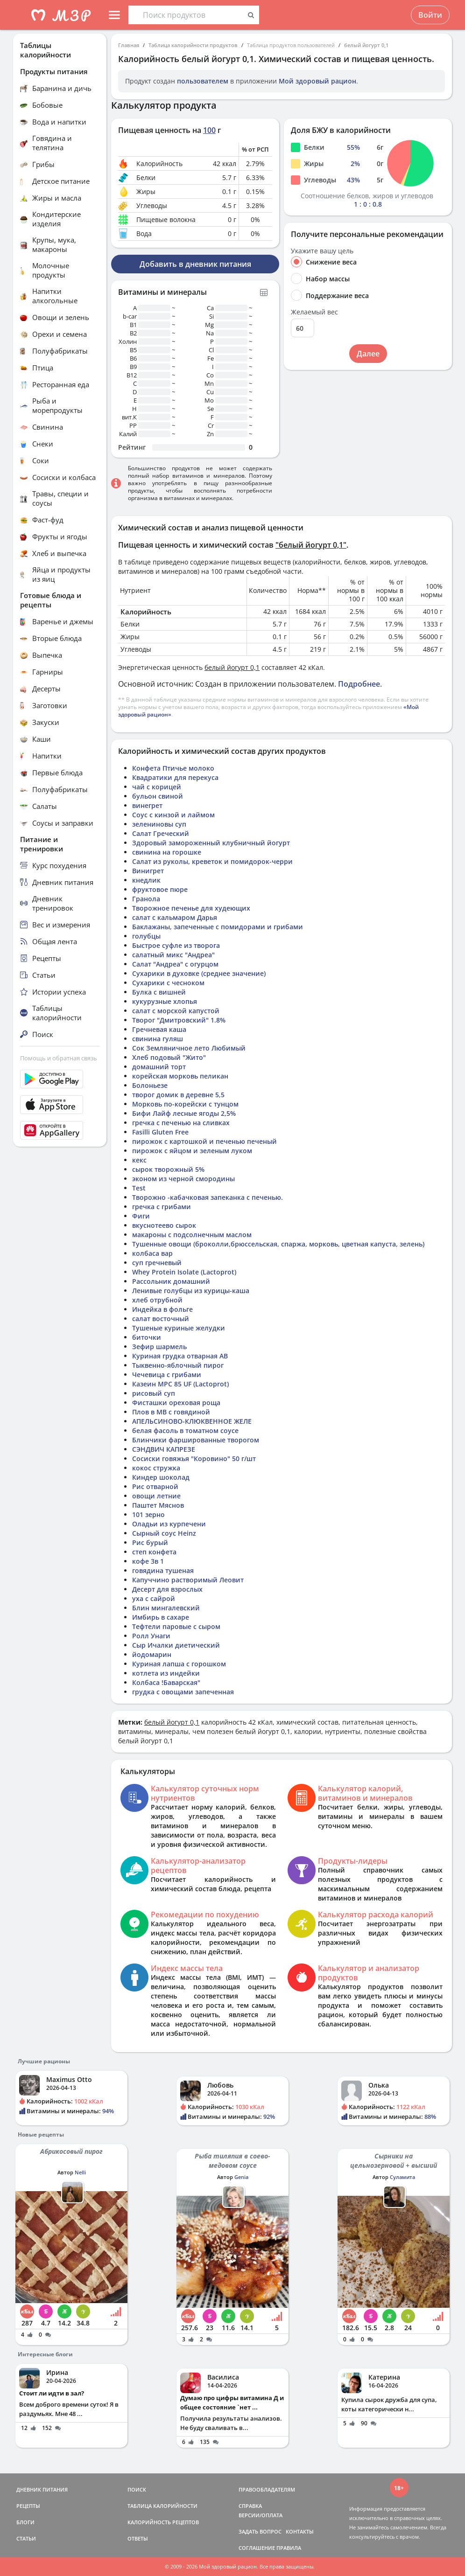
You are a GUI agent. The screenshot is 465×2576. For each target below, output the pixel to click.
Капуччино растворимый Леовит (188, 1579)
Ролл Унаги (151, 1635)
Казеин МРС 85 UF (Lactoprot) (180, 1383)
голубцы (146, 936)
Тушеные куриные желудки (178, 1327)
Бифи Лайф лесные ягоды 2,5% (184, 1113)
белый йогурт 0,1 (366, 45)
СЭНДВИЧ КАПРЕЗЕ (163, 1449)
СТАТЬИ (26, 2538)
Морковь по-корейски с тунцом (185, 1104)
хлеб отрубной (157, 1299)
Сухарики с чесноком (168, 982)
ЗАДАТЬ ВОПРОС (260, 2531)
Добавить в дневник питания (195, 264)
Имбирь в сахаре (160, 1617)
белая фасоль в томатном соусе (185, 1430)
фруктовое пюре (160, 889)
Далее (368, 353)
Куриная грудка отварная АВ (180, 1355)
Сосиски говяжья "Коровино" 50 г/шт (194, 1458)
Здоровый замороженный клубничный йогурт (211, 842)
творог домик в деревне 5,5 (178, 1094)
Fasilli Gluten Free (160, 1132)
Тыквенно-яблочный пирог (178, 1365)
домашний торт (159, 1066)
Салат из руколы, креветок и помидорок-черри (212, 861)
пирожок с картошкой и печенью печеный (204, 1141)
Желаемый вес (314, 312)
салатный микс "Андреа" (173, 954)
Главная (128, 45)
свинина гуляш (157, 1038)
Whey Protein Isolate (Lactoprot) (184, 1271)
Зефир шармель (159, 1346)
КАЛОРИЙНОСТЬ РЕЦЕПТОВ (163, 2522)
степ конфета (154, 1551)
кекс (139, 1160)
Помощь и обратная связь (58, 1058)
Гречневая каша (159, 1029)
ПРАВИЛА (288, 2547)
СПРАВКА (250, 2505)
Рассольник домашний (171, 1281)
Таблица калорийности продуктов (193, 45)
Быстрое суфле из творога (176, 945)
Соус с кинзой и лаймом (173, 814)
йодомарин (151, 1654)
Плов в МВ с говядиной (171, 1411)
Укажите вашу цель (322, 251)
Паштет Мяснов (158, 1505)
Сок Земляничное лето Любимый (189, 1048)
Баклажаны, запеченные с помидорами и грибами (217, 926)
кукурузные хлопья (164, 1001)
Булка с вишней (159, 992)
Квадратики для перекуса (175, 777)
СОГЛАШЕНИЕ (257, 2547)
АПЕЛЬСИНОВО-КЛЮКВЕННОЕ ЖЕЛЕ (192, 1421)
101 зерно (148, 1514)
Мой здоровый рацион (317, 81)
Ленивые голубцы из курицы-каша (190, 1290)
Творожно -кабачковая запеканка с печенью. (207, 1197)
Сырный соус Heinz (164, 1533)
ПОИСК (136, 2489)
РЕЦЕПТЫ (28, 2505)
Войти (430, 15)
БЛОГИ (25, 2522)
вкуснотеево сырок (164, 1225)
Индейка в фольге (162, 1309)
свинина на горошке (166, 852)
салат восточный (160, 1318)
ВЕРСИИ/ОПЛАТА (260, 2515)
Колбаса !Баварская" (166, 1682)
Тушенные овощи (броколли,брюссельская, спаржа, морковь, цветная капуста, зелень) (278, 1243)
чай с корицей (156, 786)
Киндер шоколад (161, 1477)
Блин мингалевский (166, 1607)
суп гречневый (157, 1262)
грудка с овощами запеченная (183, 1691)
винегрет (147, 805)
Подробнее (359, 684)
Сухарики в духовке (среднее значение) (199, 973)
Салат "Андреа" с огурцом (175, 964)
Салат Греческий (160, 833)
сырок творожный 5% (168, 1169)
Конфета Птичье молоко (173, 768)
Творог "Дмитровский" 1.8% (178, 1020)
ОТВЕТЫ (137, 2538)
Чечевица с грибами (166, 1374)
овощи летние (156, 1495)
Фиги (141, 1215)
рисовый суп (153, 1393)
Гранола (146, 898)
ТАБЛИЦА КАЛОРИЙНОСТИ (162, 2505)
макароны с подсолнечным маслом (192, 1234)
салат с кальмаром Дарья (174, 917)
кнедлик (146, 880)
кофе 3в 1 (148, 1561)
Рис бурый (150, 1542)
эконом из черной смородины (183, 1178)
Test (139, 1188)
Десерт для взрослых (167, 1589)
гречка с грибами (161, 1206)
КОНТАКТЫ (300, 2531)
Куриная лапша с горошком (179, 1663)
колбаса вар (152, 1253)
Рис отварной (155, 1486)
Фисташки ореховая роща (176, 1402)
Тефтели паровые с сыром (176, 1626)
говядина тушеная (163, 1570)
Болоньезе (150, 1085)
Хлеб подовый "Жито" (169, 1057)
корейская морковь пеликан (180, 1076)
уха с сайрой (153, 1598)
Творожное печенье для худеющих (191, 908)
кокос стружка (156, 1467)
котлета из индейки (166, 1673)
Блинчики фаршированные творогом (195, 1439)
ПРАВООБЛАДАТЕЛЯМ (267, 2489)
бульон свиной (157, 796)
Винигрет (148, 870)
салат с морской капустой (175, 1010)
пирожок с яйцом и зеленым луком (192, 1150)
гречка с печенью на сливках (181, 1122)
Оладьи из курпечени (169, 1523)
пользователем (202, 81)
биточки (146, 1337)
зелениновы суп (159, 824)
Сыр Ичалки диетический (176, 1645)
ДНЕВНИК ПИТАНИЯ (42, 2489)
